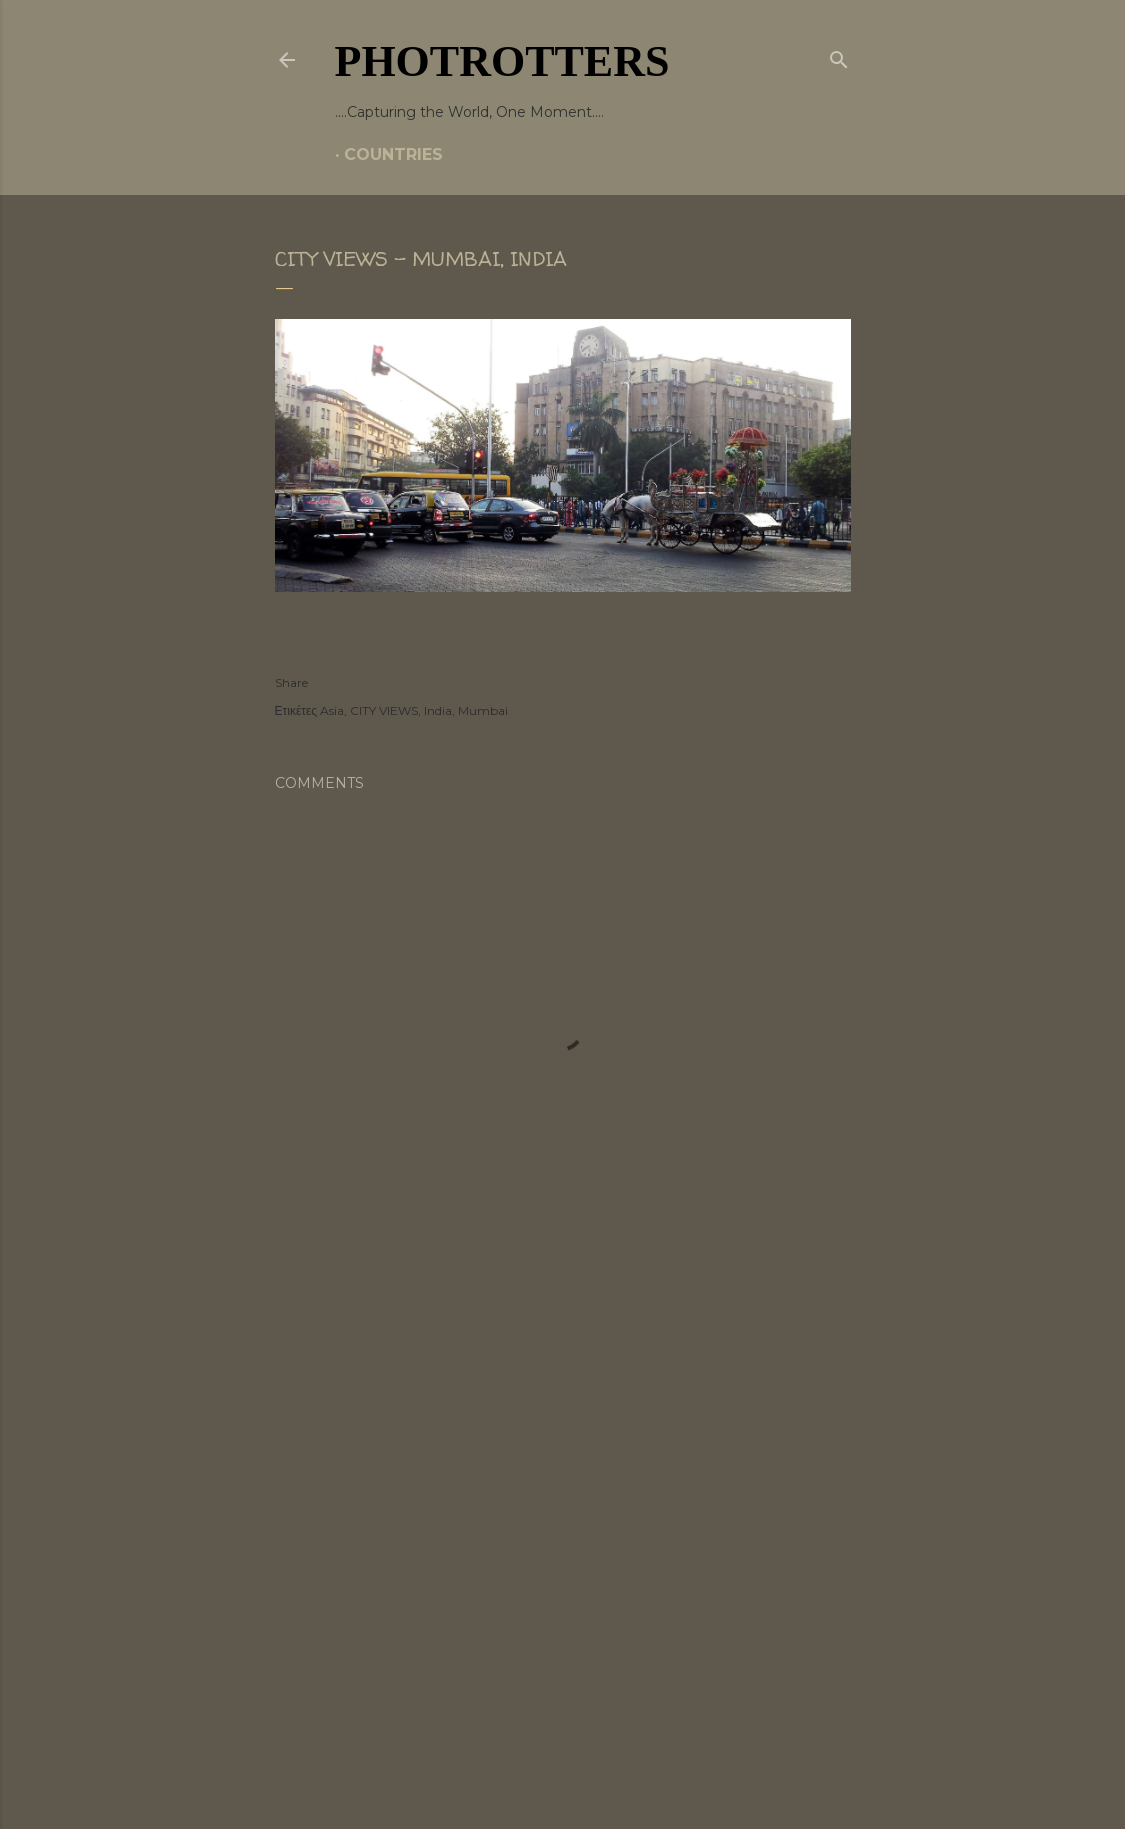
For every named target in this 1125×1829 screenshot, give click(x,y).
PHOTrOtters (502, 61)
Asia (332, 710)
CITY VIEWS (384, 710)
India (438, 710)
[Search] (839, 56)
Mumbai (483, 710)
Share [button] (291, 682)
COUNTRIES (393, 154)
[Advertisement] (563, 1449)
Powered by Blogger (563, 1701)
